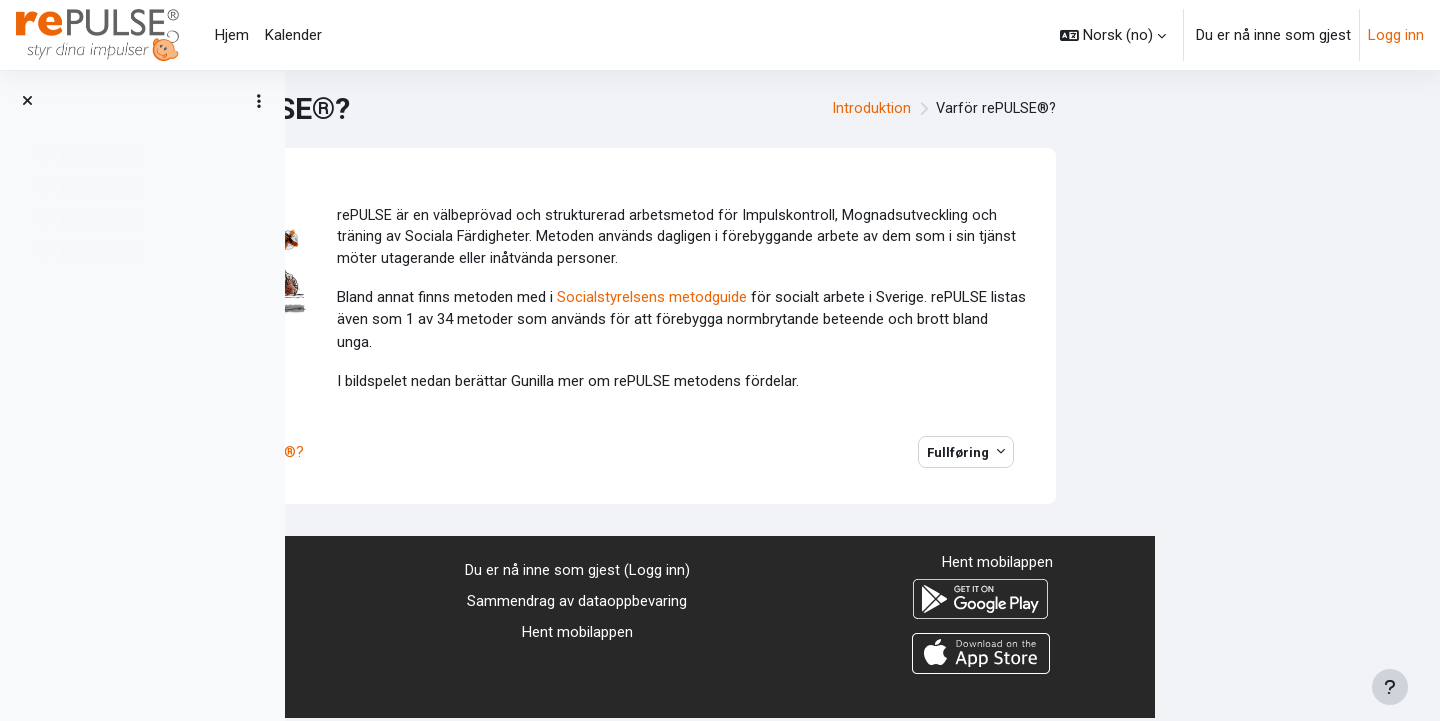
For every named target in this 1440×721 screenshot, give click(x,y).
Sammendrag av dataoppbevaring (863, 604)
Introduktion (1153, 109)
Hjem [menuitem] (232, 35)
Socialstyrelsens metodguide (938, 300)
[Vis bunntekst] (1390, 687)
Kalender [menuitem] (293, 35)
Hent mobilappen (862, 634)
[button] (1113, 35)
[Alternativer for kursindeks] (259, 101)
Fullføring (1244, 454)
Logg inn (1396, 35)
